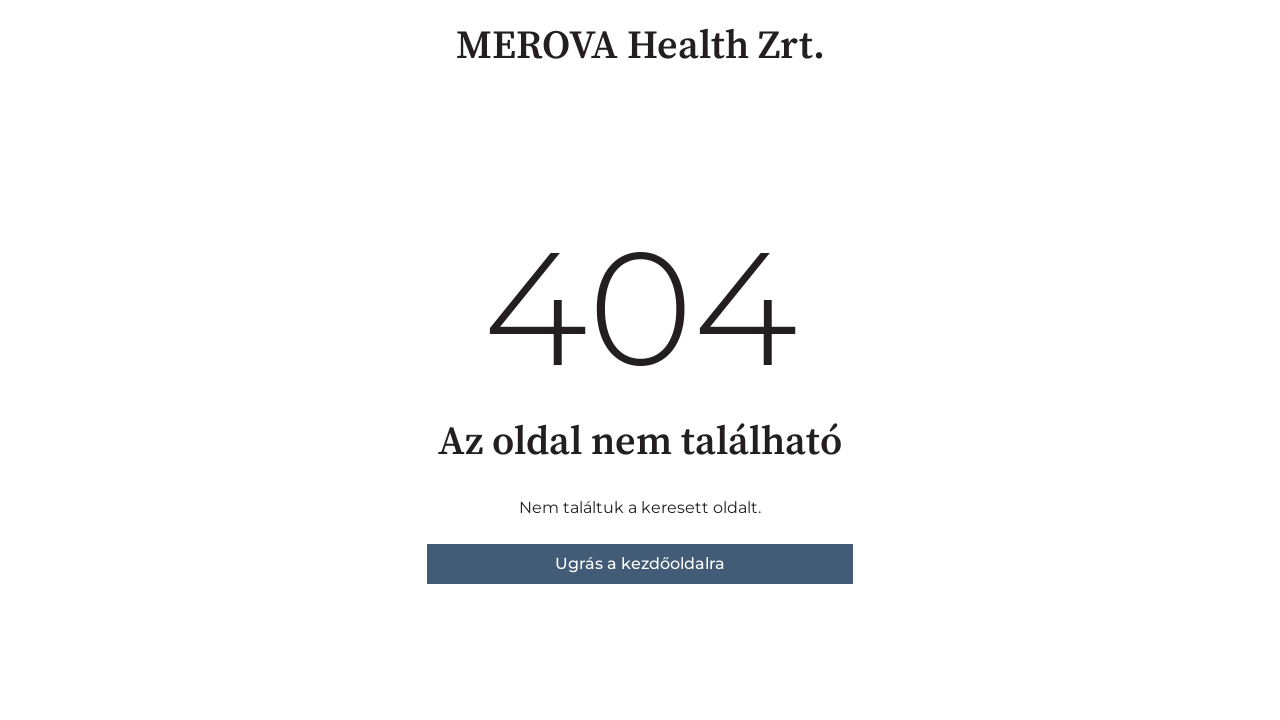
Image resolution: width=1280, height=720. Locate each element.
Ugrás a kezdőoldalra (640, 563)
